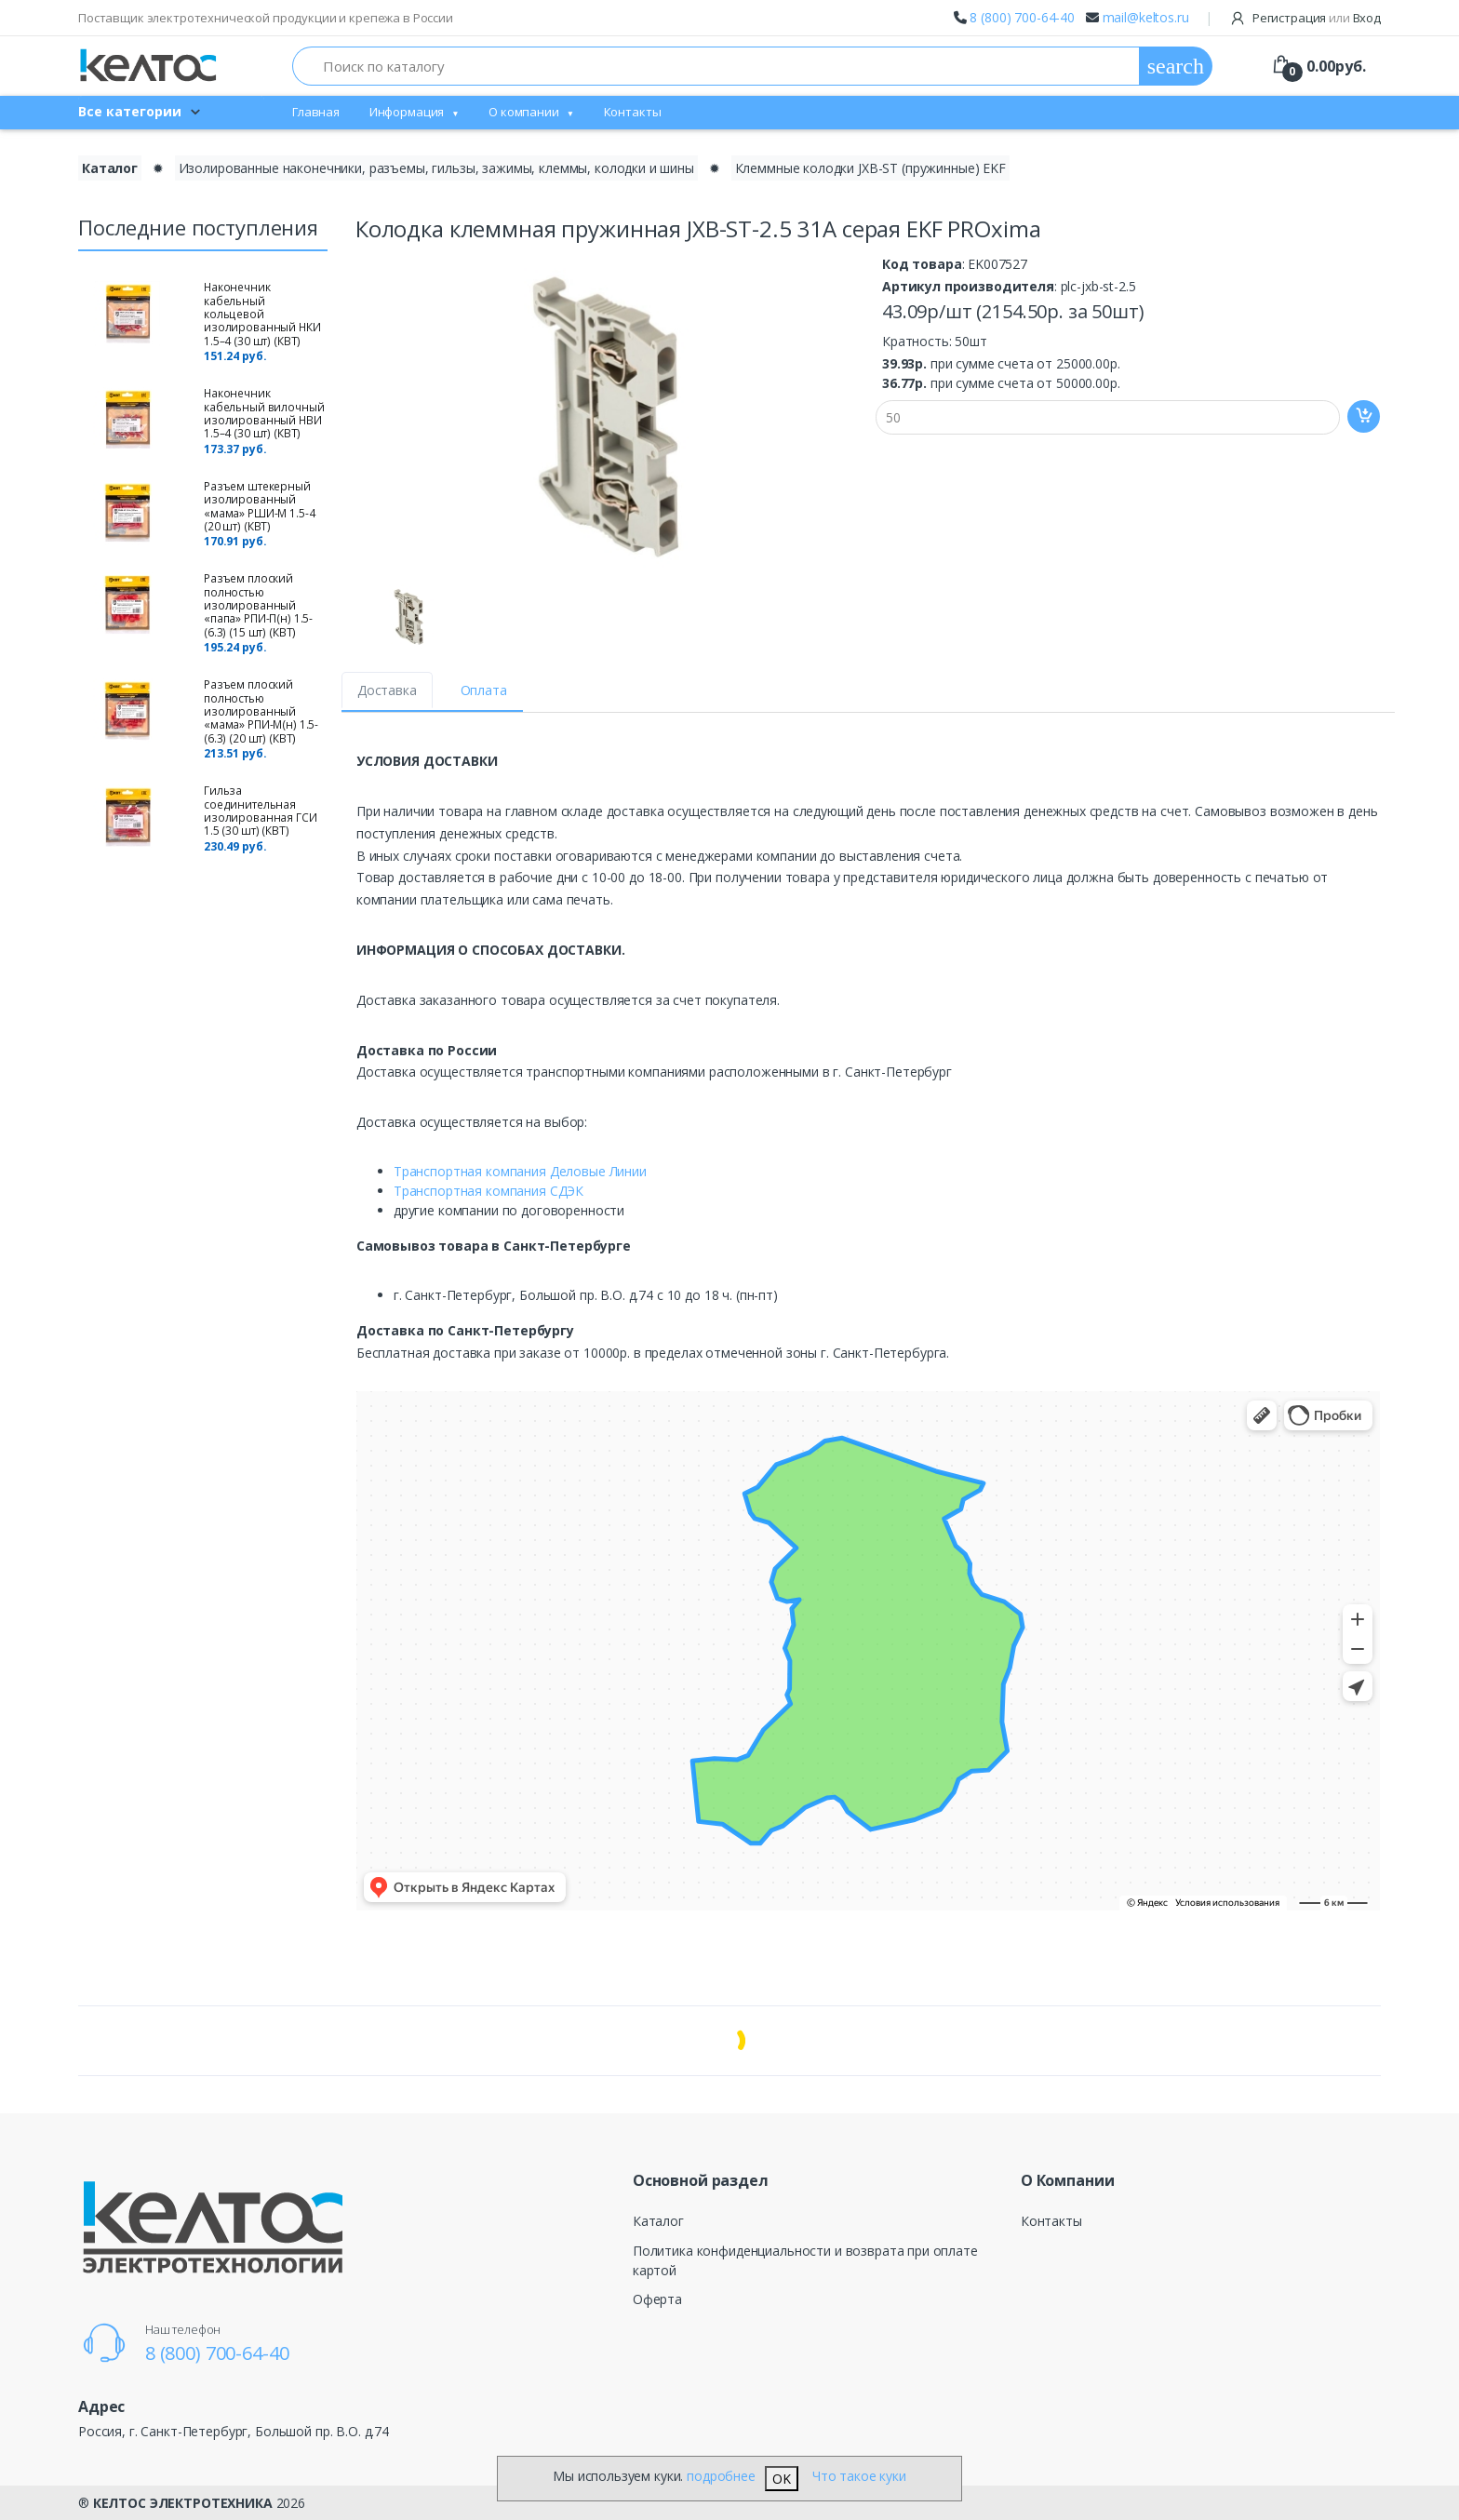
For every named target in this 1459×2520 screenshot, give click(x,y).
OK (781, 2478)
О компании (524, 111)
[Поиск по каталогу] (716, 66)
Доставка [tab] (387, 690)
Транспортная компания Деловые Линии (520, 1171)
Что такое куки (859, 2476)
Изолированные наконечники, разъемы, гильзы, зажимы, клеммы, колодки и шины (436, 168)
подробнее (721, 2476)
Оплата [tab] (484, 690)
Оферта (657, 2299)
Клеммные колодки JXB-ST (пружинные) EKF (870, 168)
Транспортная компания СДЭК (488, 1191)
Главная (316, 111)
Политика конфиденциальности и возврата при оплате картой (805, 2260)
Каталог (658, 2221)
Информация (407, 111)
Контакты (633, 111)
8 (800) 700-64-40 (1022, 17)
